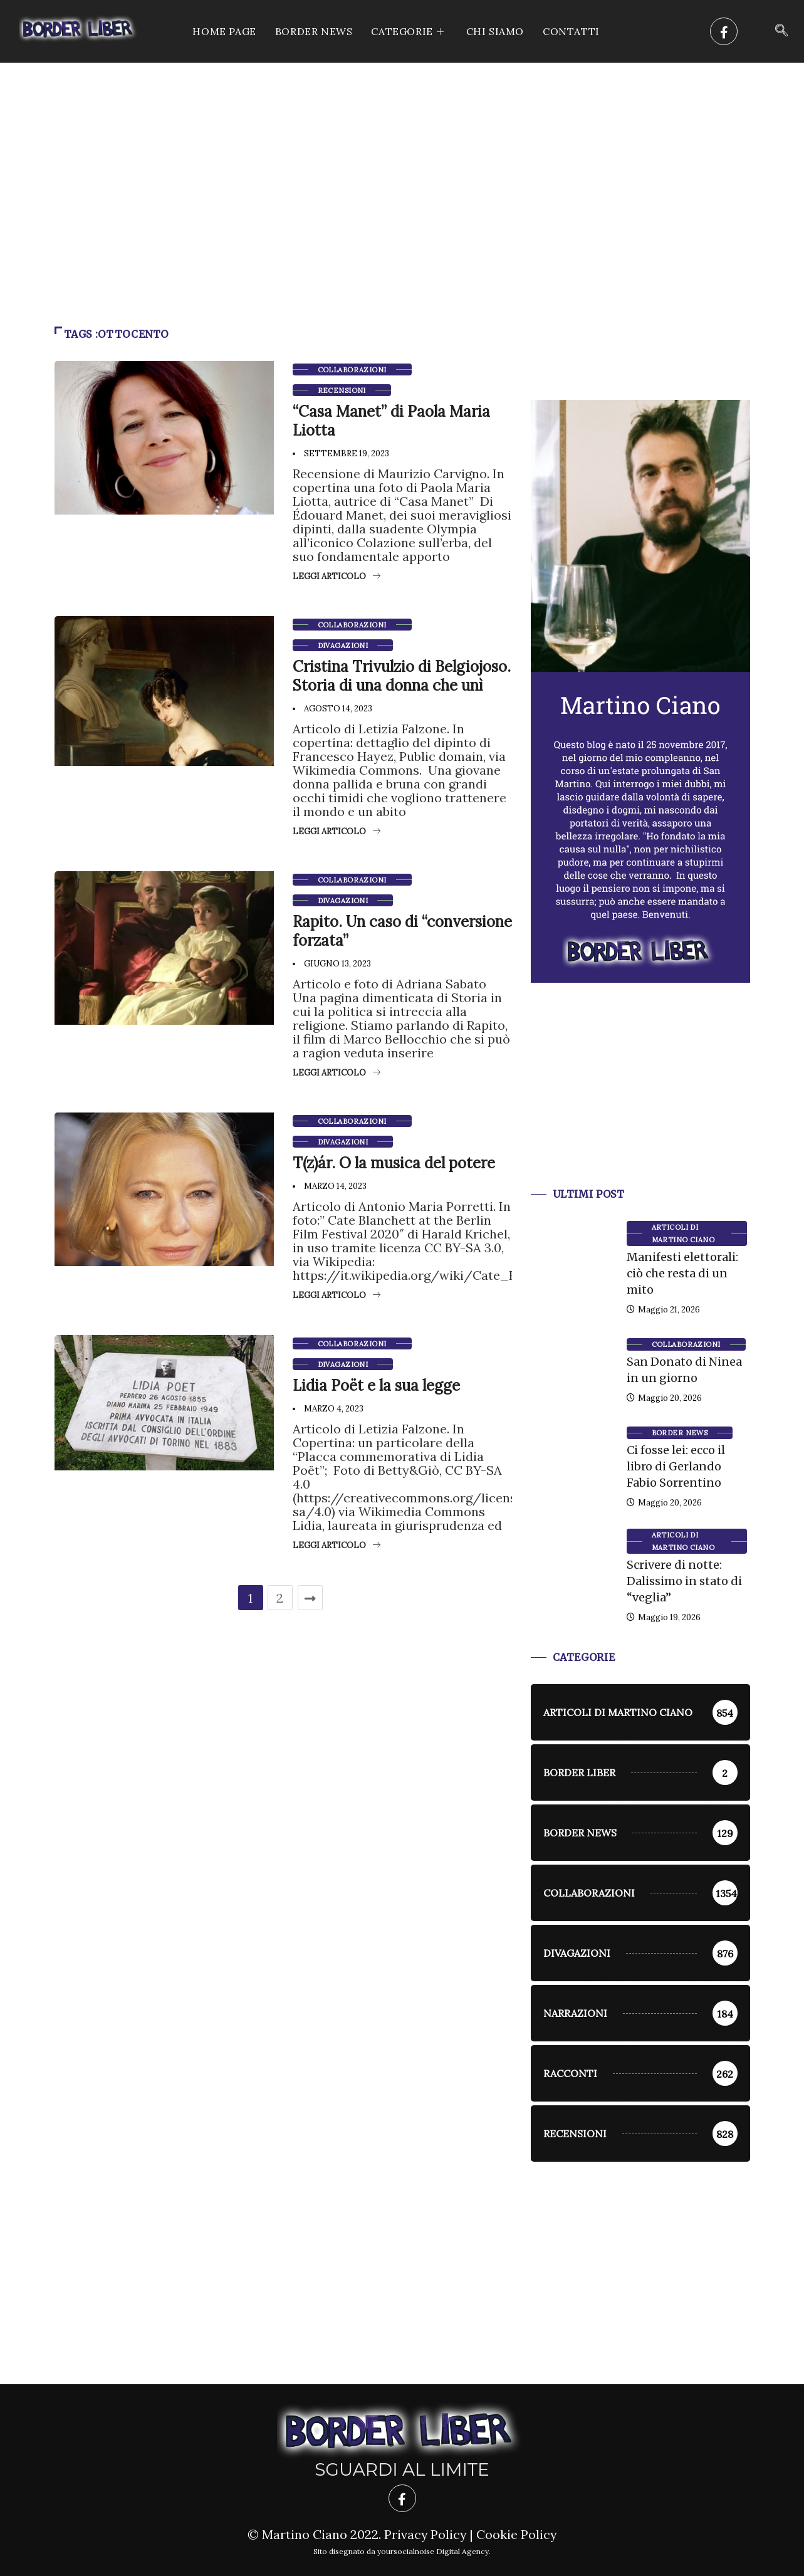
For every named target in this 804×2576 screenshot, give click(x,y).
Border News (314, 31)
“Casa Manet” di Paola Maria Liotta (391, 421)
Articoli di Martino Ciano (683, 1233)
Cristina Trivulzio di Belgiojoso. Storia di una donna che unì (402, 676)
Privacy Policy (425, 2534)
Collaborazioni (352, 369)
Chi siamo (495, 31)
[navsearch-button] (781, 31)
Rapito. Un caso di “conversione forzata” (402, 931)
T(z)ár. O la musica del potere (394, 1163)
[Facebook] (724, 31)
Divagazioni (343, 645)
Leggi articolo (336, 576)
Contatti (571, 31)
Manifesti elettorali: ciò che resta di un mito (682, 1273)
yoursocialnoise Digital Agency (433, 2551)
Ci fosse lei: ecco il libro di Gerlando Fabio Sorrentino (676, 1466)
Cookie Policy (517, 2534)
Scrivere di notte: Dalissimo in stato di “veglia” (684, 1581)
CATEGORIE (409, 31)
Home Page (224, 31)
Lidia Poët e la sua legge (376, 1385)
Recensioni (342, 390)
